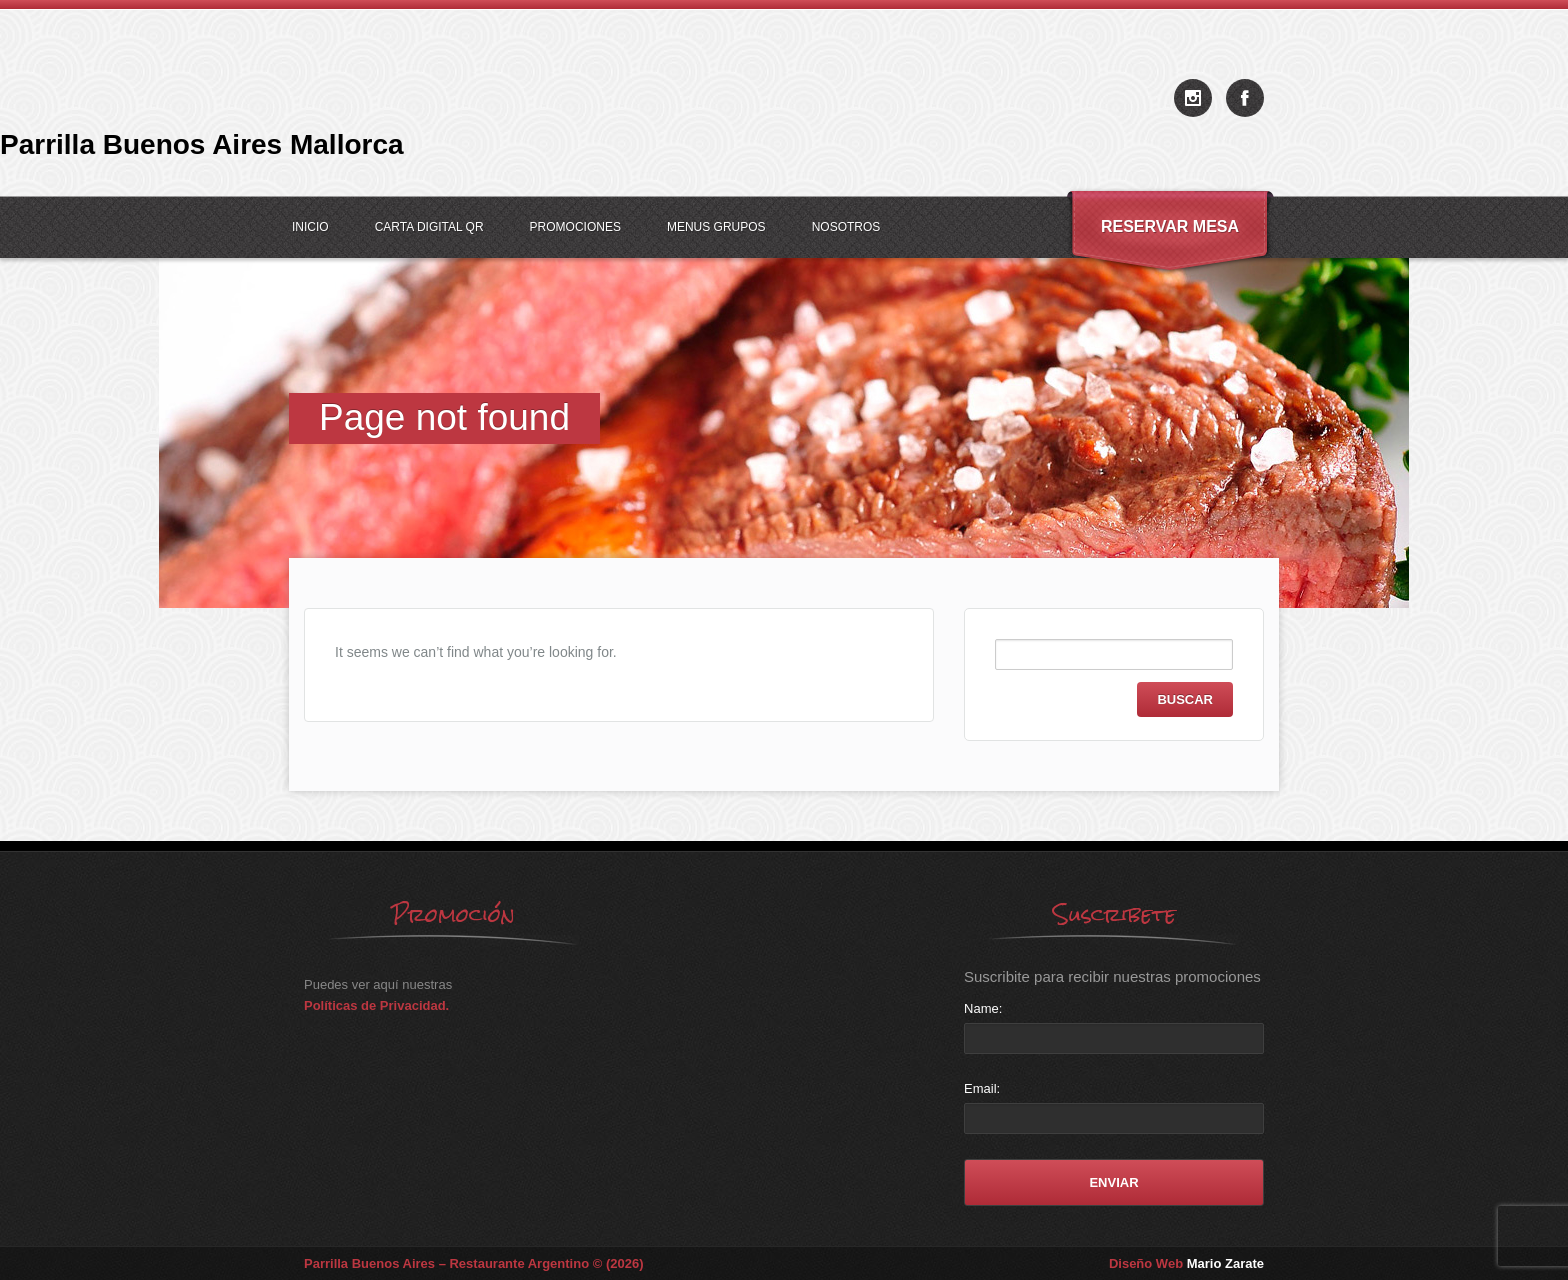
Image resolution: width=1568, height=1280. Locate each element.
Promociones (575, 227)
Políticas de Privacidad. (376, 1005)
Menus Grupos (716, 227)
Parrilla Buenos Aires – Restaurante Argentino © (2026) (474, 1263)
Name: (983, 1008)
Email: (982, 1088)
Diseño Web (1186, 1263)
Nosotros (846, 227)
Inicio (310, 227)
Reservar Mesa (1170, 226)
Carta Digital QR (429, 227)
